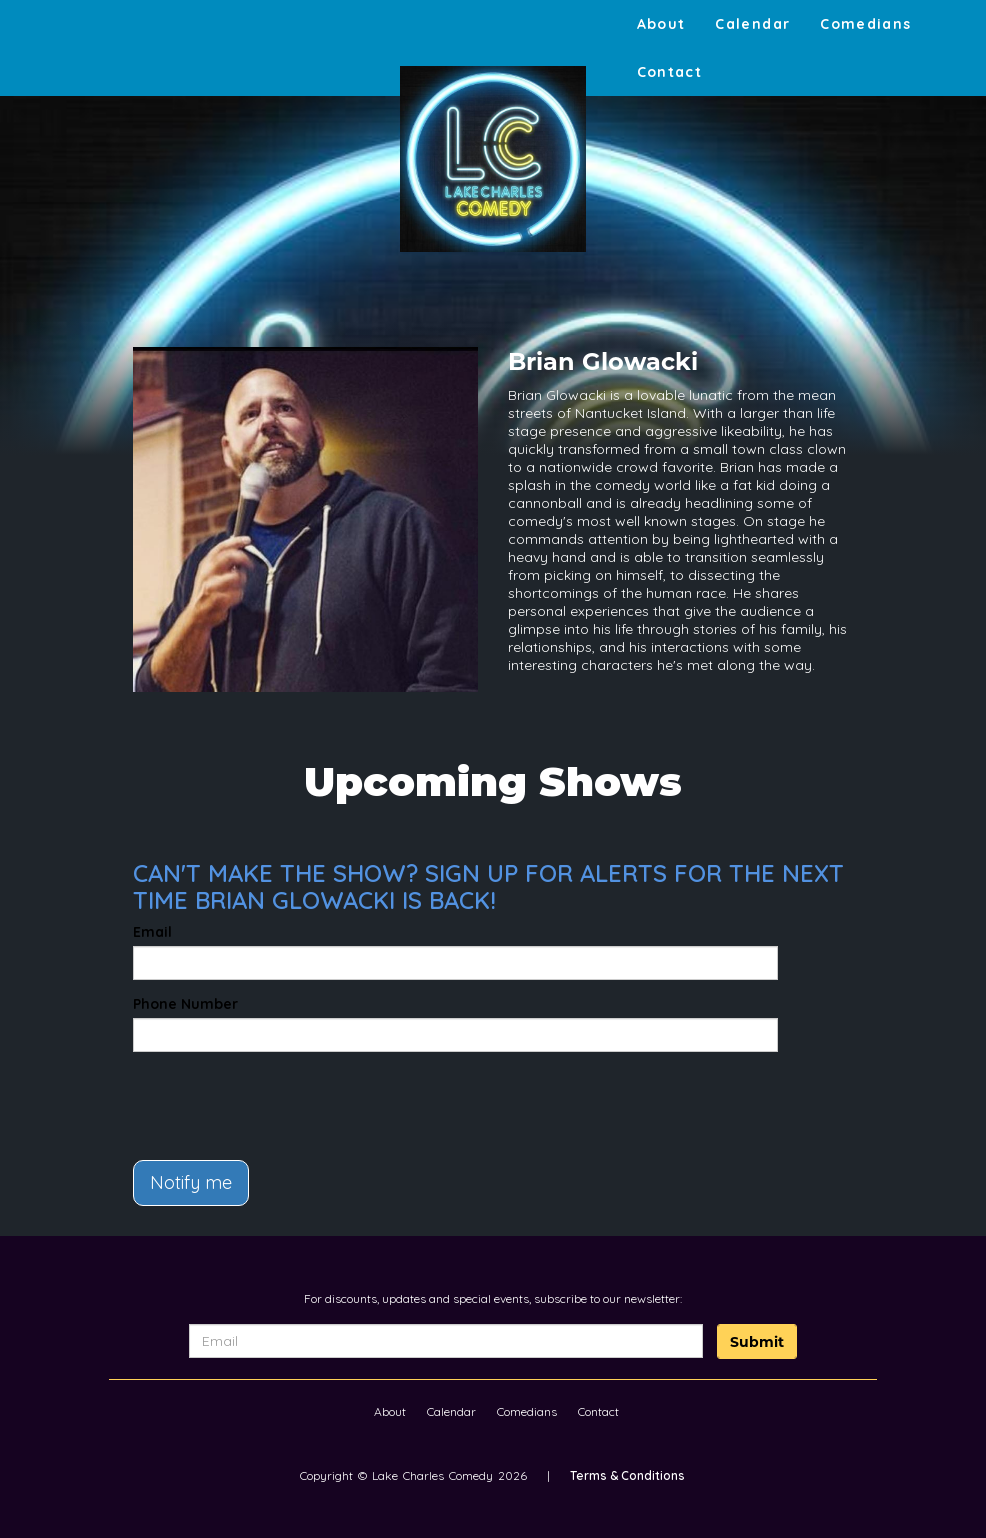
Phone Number (185, 1004)
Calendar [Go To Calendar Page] (752, 24)
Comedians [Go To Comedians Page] (865, 24)
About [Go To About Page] (661, 24)
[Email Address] (446, 1341)
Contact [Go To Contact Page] (670, 72)
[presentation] (250, 1097)
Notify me (191, 1182)
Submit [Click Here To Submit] (757, 1342)
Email (152, 932)
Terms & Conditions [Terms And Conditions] (627, 1475)
